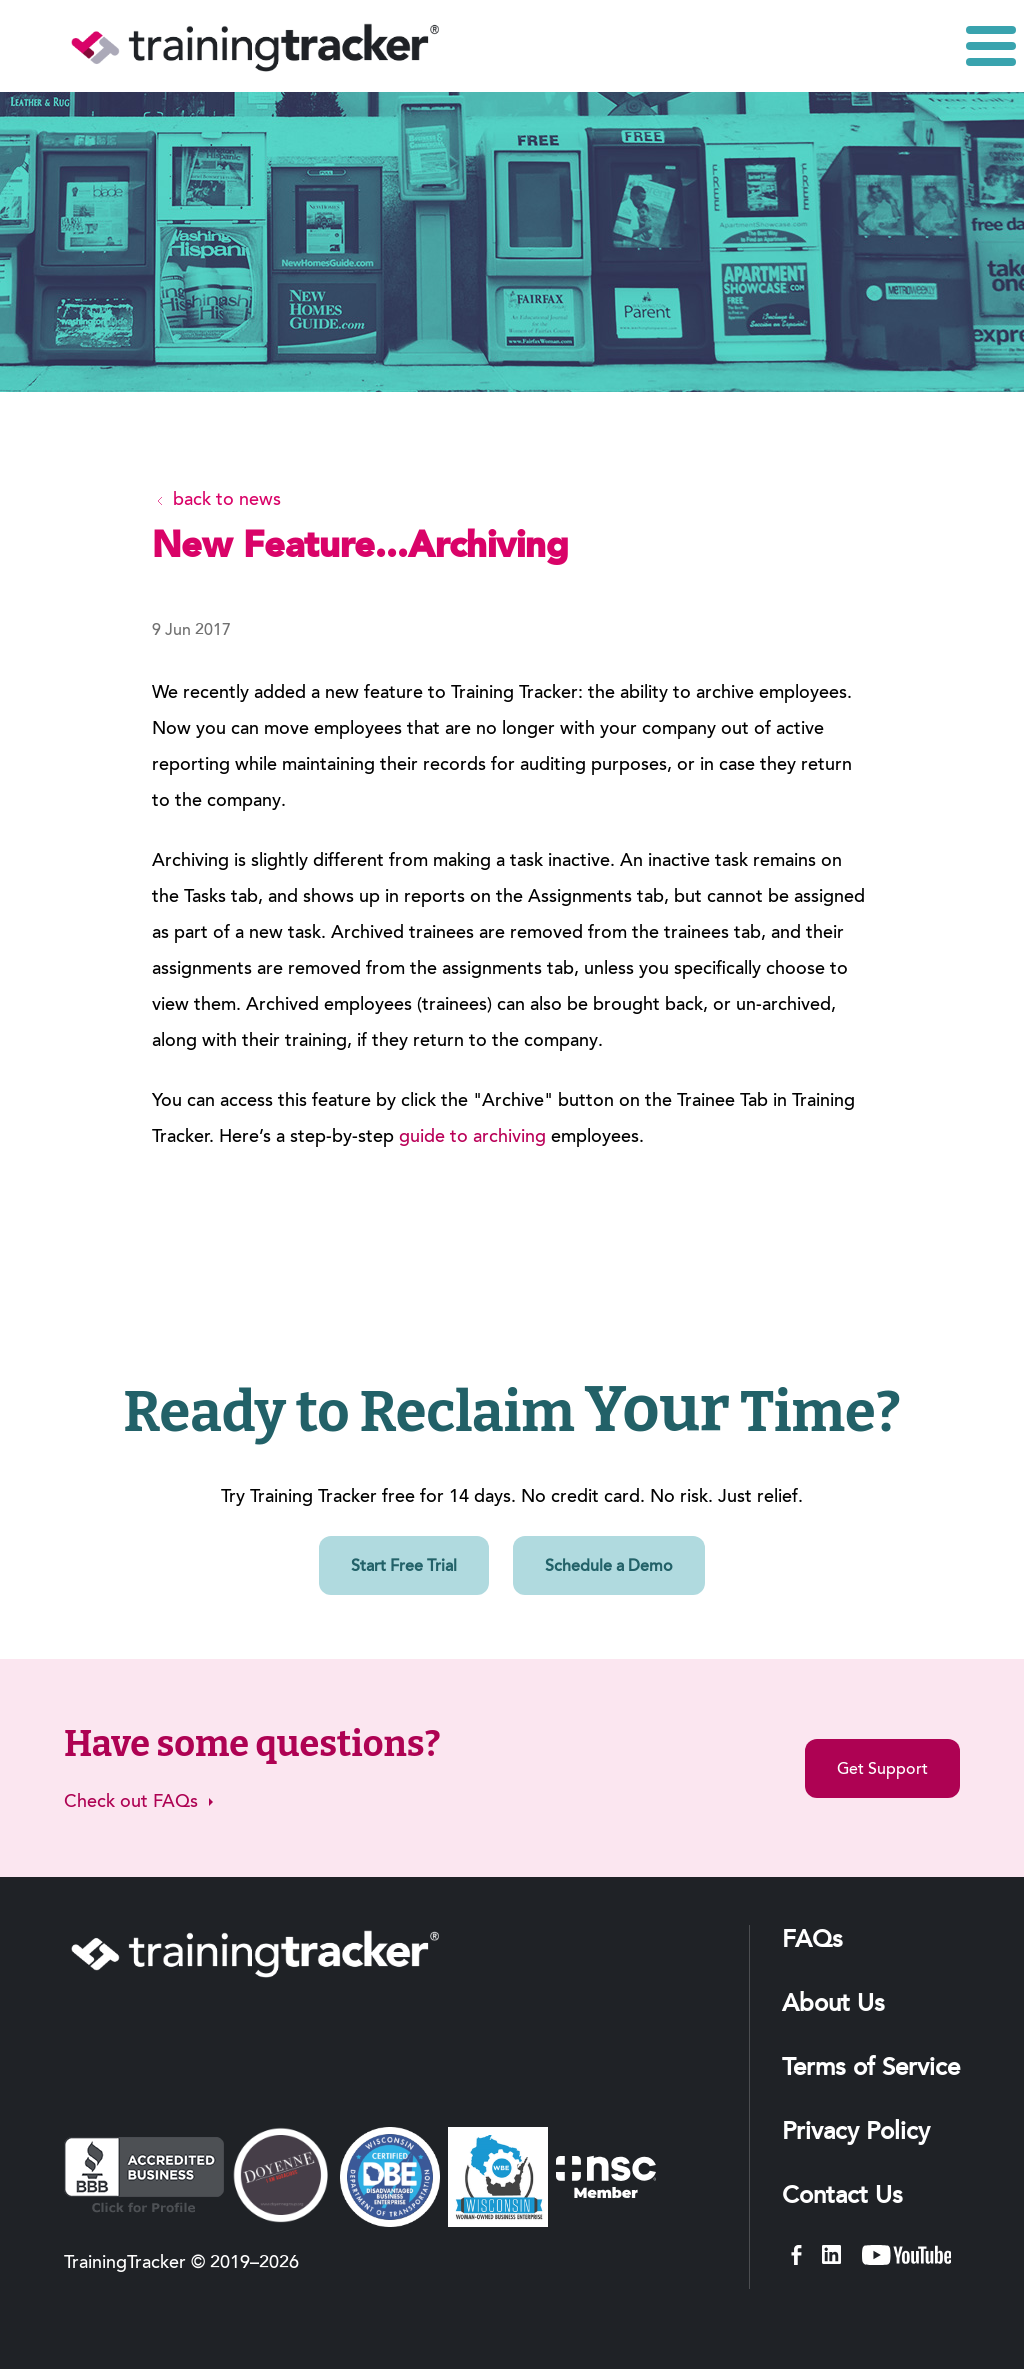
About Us (833, 2005)
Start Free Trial (404, 1567)
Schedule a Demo (609, 1567)
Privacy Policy (856, 2133)
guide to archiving (472, 1138)
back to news (216, 501)
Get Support (882, 1770)
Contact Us (842, 2197)
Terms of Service (871, 2069)
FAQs (812, 1941)
